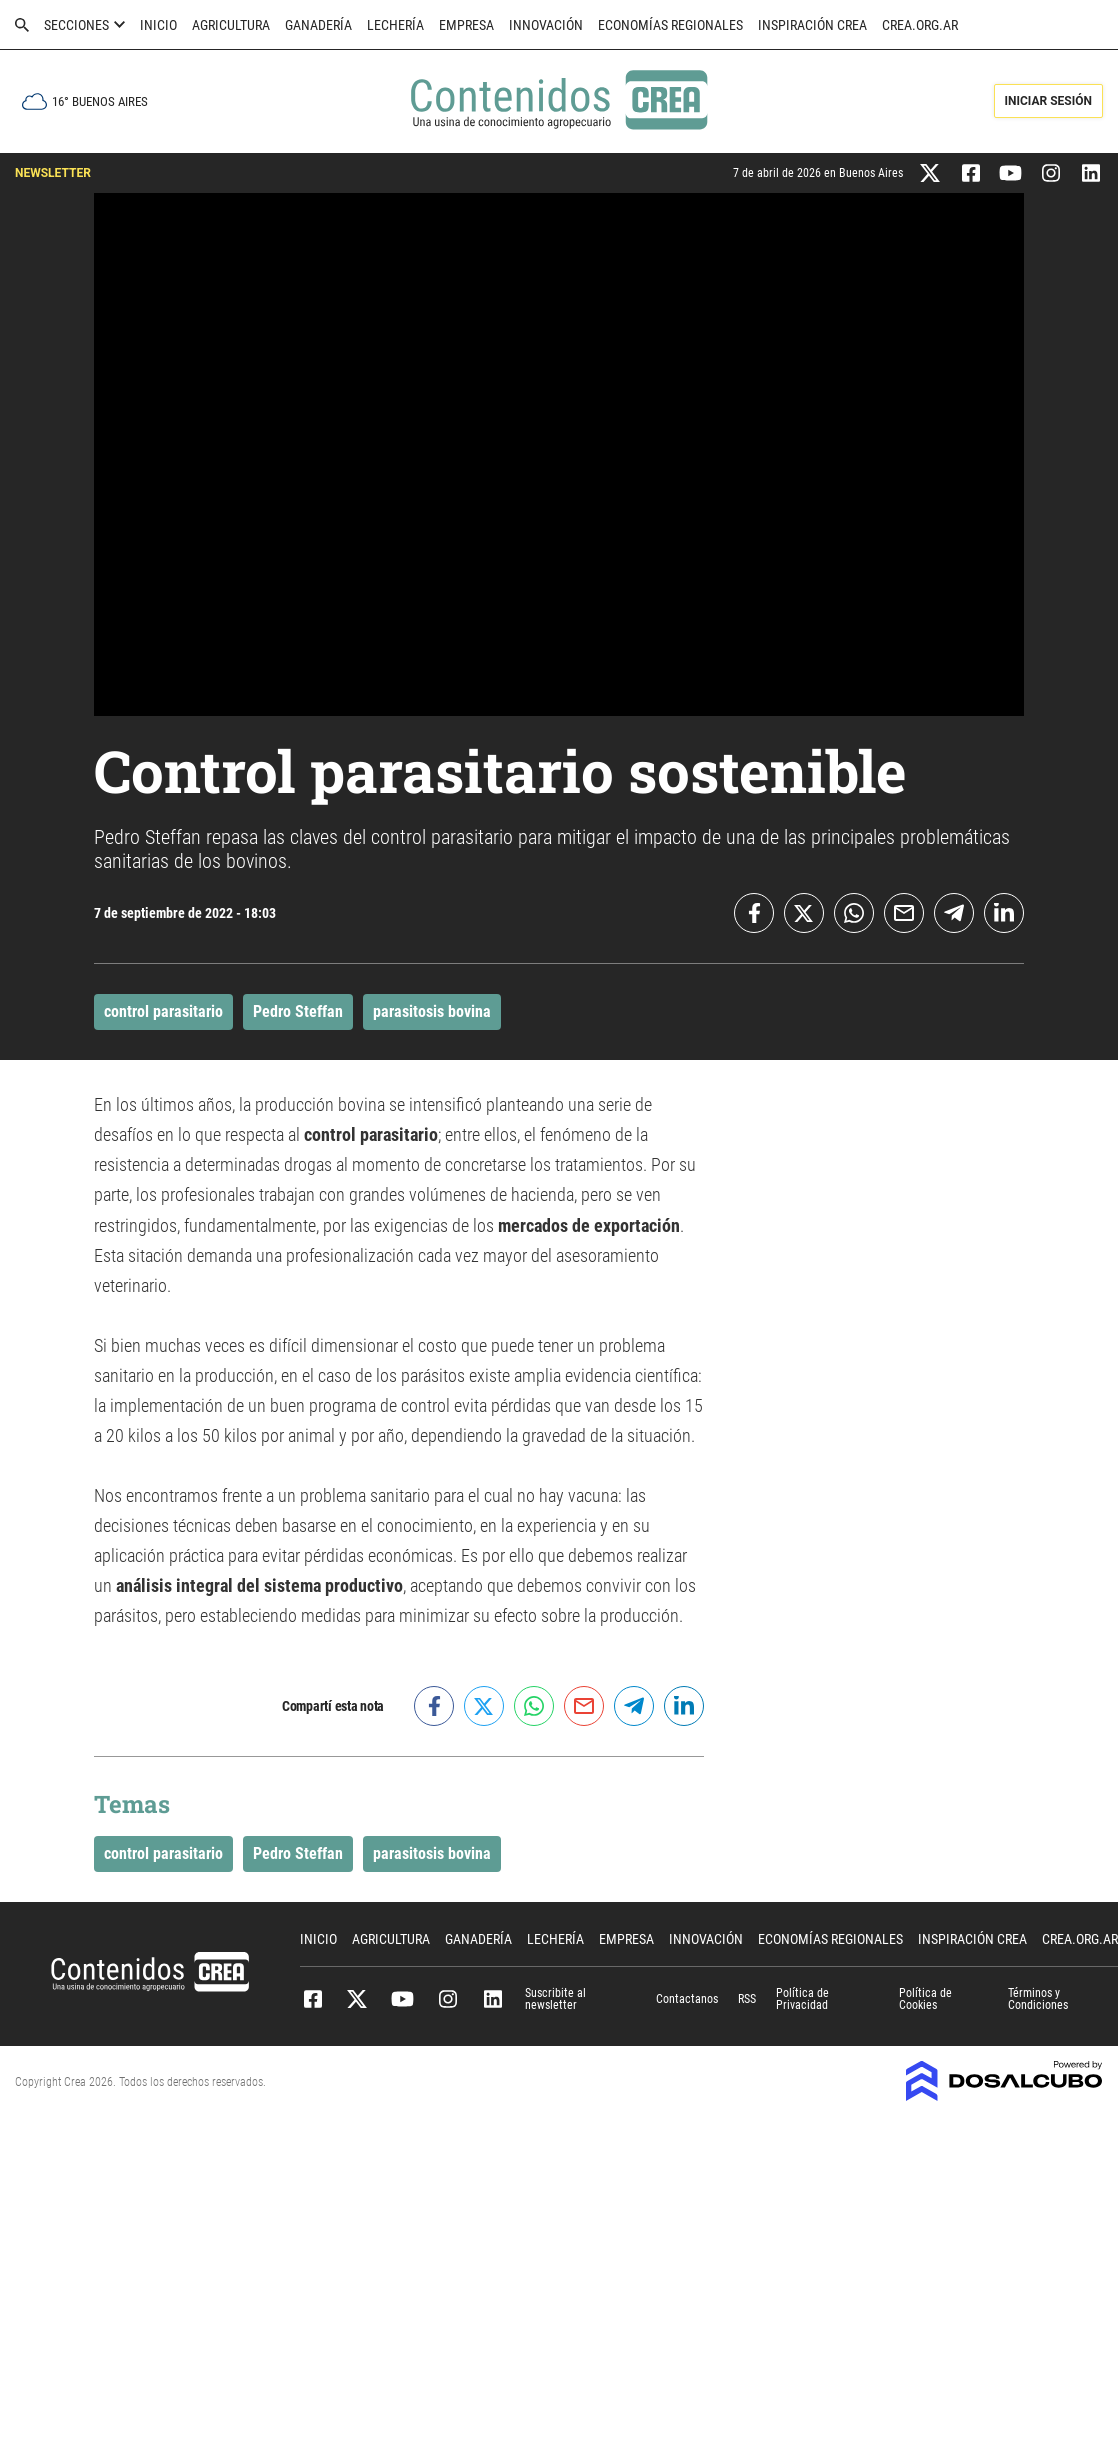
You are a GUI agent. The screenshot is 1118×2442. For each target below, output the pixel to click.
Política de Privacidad (802, 1999)
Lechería (395, 25)
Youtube (402, 1999)
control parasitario (163, 1011)
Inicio (158, 25)
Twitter (357, 1999)
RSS (747, 1999)
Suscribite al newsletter (555, 1999)
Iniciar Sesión (1048, 101)
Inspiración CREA (812, 25)
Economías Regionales (670, 25)
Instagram (447, 1999)
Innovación (546, 25)
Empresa (466, 25)
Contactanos (687, 1999)
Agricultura (231, 25)
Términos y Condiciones (1038, 1999)
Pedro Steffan (298, 1011)
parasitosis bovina (432, 1011)
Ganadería (318, 25)
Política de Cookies (925, 1999)
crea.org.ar (920, 25)
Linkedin (492, 1999)
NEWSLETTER (53, 173)
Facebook (312, 1999)
